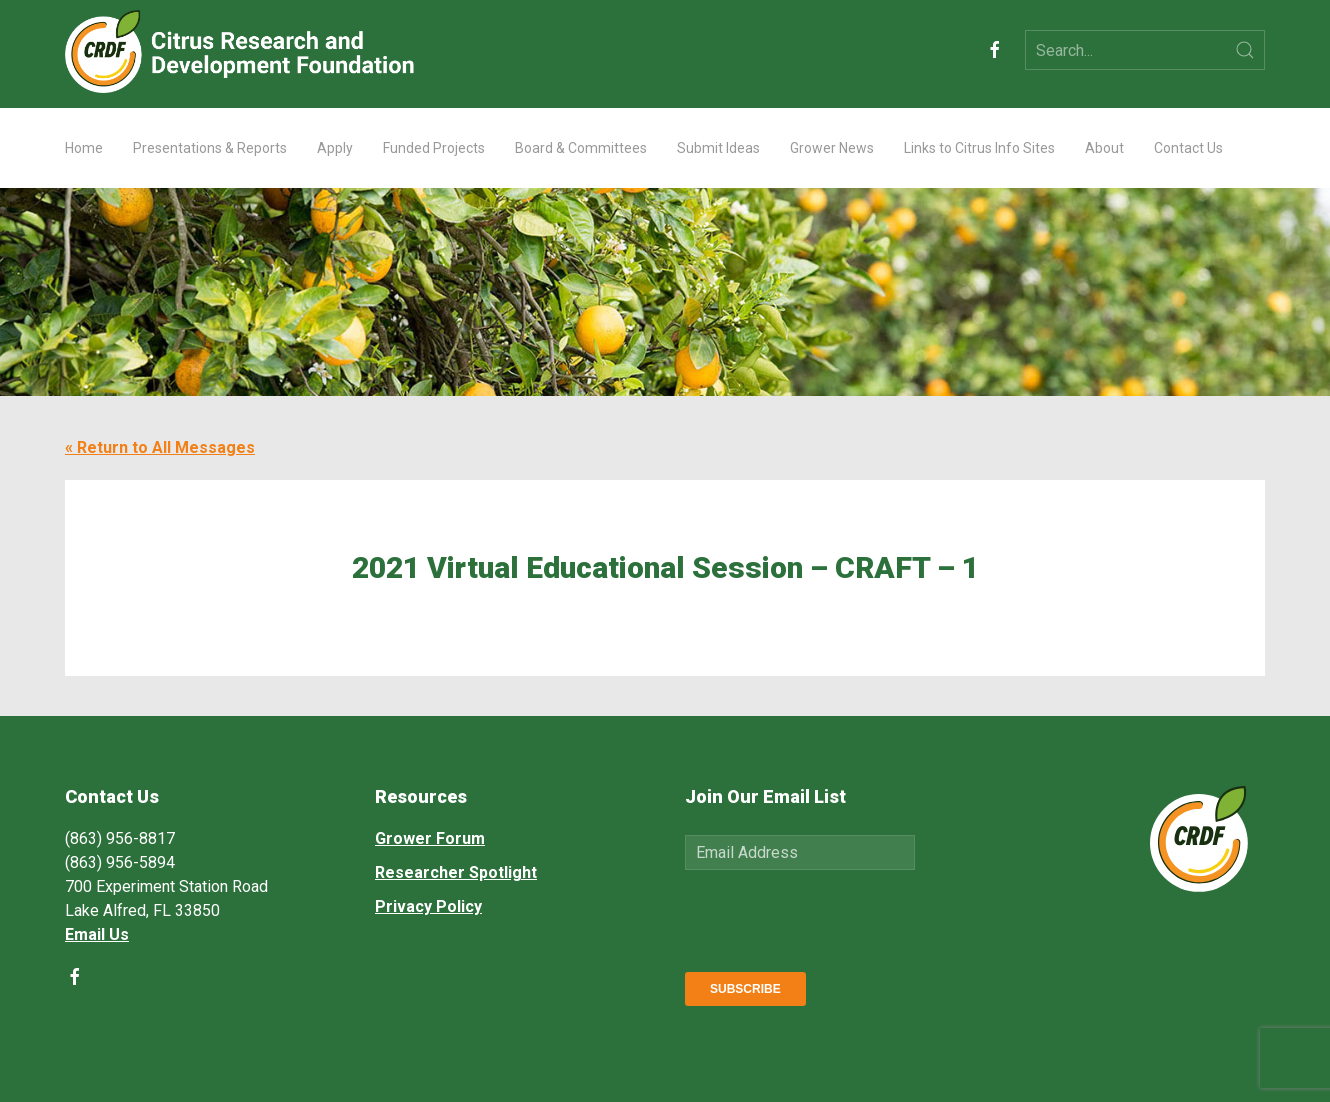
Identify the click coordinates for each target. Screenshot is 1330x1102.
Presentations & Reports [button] (210, 148)
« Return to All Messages (160, 447)
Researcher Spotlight (456, 872)
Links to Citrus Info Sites (979, 148)
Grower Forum (430, 838)
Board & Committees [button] (581, 148)
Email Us (97, 934)
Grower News (832, 148)
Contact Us (1188, 148)
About (1104, 148)
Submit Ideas (718, 148)
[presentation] (837, 917)
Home (84, 148)
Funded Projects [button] (434, 148)
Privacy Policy (428, 906)
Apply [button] (335, 148)
